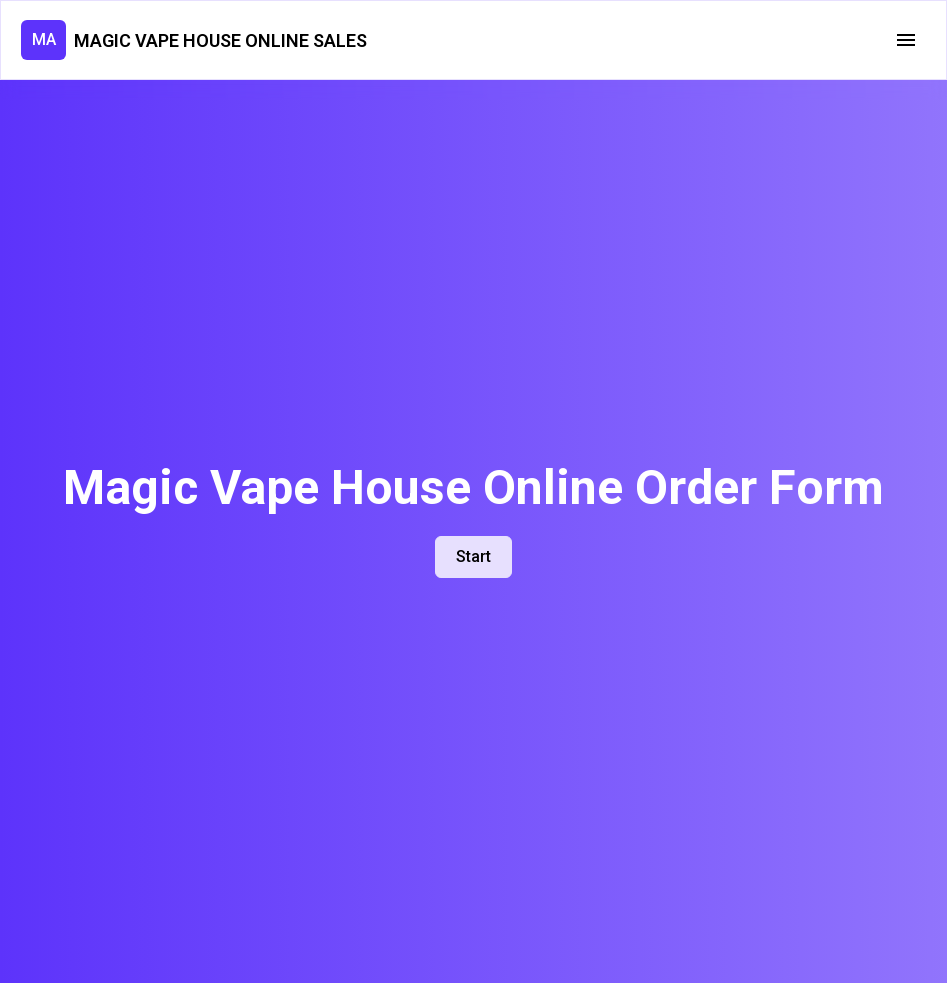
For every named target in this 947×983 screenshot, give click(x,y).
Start (473, 556)
